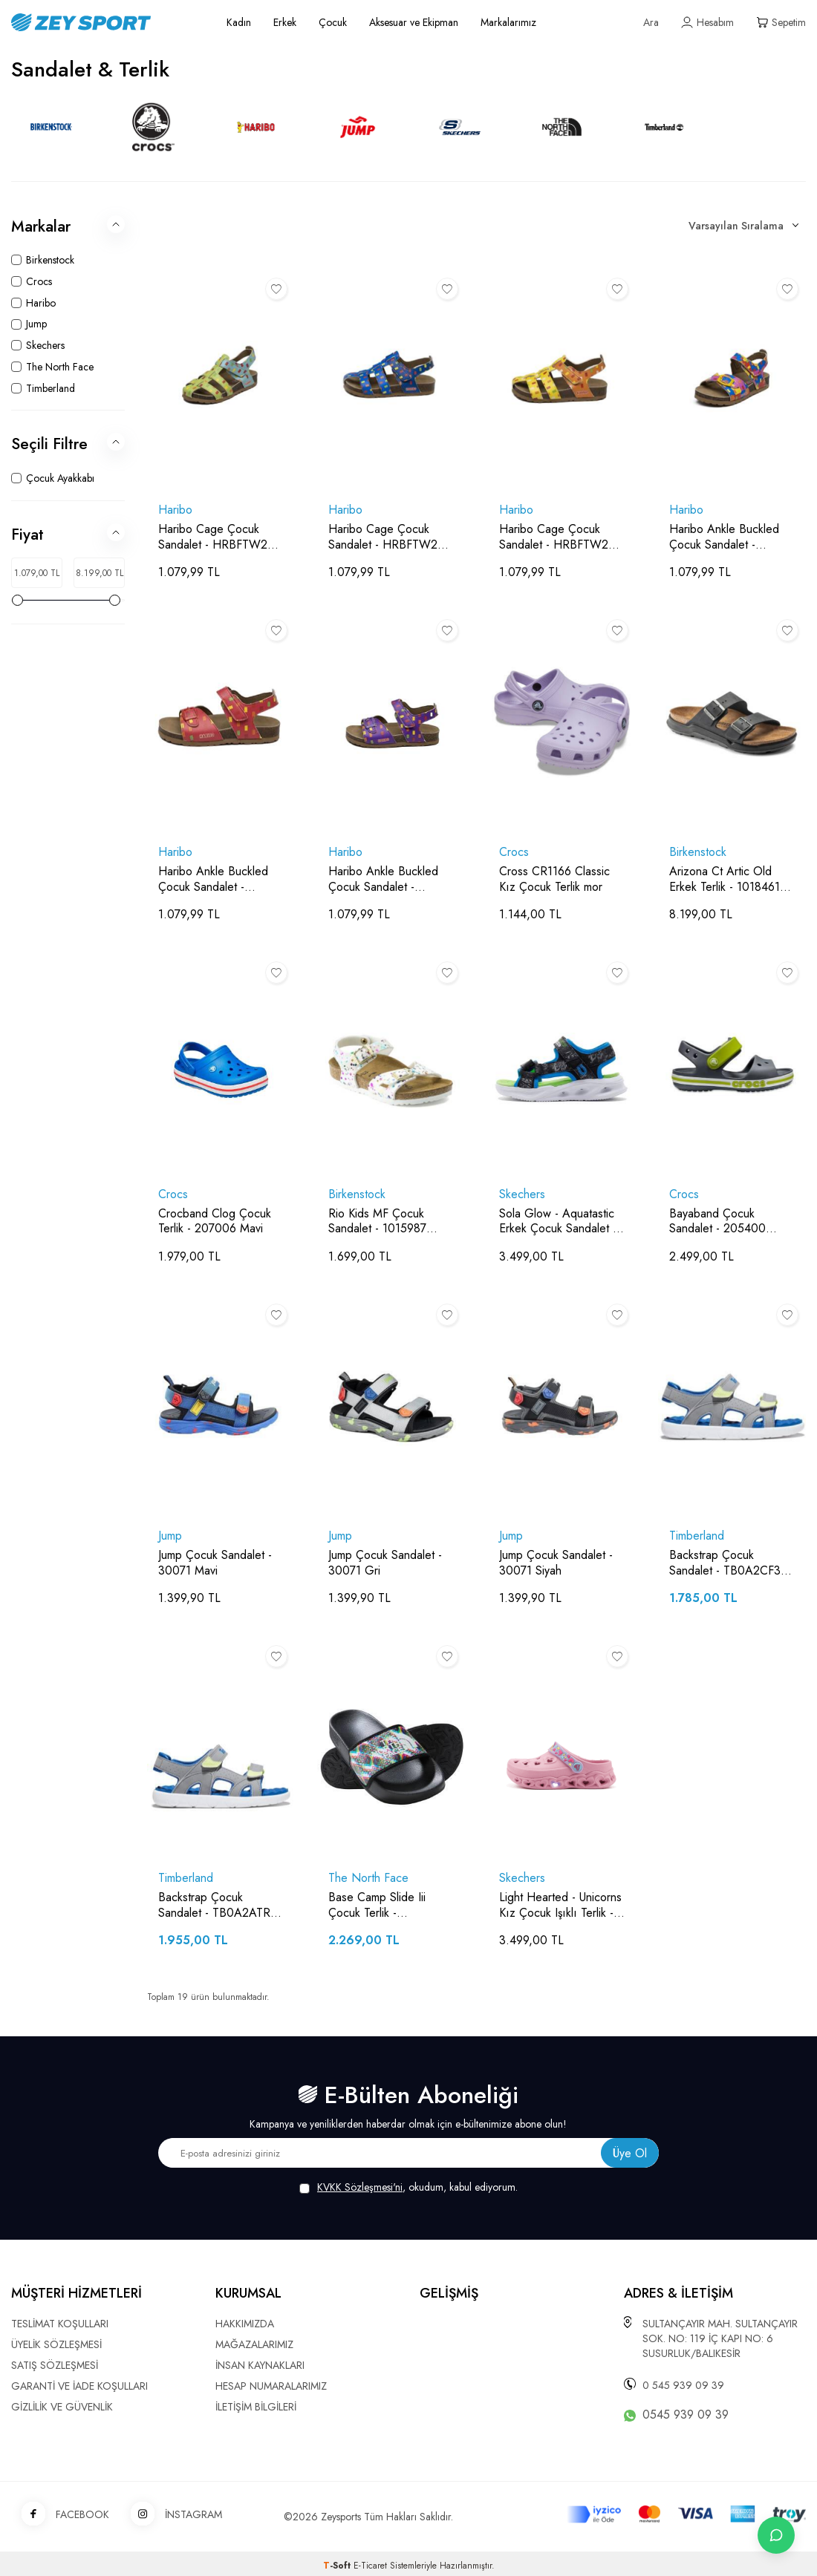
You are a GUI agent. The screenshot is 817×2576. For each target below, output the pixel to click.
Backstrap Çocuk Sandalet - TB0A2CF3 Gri (725, 1563)
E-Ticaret (370, 2565)
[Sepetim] (781, 23)
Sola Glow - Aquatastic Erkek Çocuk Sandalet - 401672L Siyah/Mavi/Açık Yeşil (557, 1222)
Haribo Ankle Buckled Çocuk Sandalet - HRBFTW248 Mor (383, 879)
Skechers (522, 1195)
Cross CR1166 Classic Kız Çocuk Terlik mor (554, 879)
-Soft (338, 2565)
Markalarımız (508, 22)
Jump (170, 1536)
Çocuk (333, 22)
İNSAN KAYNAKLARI (260, 2365)
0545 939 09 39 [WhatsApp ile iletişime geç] (685, 2415)
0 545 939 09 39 (683, 2385)
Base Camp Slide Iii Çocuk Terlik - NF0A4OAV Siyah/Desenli (377, 1905)
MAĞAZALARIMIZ (254, 2344)
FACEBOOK (60, 2515)
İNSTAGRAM (171, 2515)
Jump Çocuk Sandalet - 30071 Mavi (215, 1563)
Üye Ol (630, 2153)
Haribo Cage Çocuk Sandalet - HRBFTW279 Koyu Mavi (389, 537)
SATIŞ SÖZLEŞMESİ (54, 2365)
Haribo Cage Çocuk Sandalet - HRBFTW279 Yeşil (219, 537)
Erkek (284, 22)
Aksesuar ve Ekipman (413, 22)
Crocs (514, 852)
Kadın (239, 22)
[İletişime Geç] (776, 2535)
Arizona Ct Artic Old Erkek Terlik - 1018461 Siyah (724, 879)
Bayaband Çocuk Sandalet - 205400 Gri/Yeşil (717, 1222)
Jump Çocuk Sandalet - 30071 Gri (385, 1563)
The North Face (368, 1878)
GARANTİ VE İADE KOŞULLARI (79, 2386)
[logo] (102, 22)
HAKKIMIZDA (244, 2323)
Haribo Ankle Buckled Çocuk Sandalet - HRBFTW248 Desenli (724, 537)
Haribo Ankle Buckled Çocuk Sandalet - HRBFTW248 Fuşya (213, 879)
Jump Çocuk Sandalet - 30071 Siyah (556, 1563)
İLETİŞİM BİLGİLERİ (255, 2406)
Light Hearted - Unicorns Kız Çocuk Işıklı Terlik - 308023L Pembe (560, 1905)
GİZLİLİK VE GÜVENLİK (62, 2406)
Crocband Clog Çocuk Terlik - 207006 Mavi (214, 1222)
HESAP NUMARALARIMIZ (271, 2386)
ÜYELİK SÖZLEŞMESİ (56, 2344)
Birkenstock (697, 852)
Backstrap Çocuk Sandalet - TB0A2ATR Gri (214, 1905)
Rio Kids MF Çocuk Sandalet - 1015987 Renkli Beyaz (377, 1222)
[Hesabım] (707, 23)
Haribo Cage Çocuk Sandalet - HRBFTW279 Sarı (560, 537)
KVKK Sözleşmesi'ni (360, 2187)
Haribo (175, 510)
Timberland (696, 1536)
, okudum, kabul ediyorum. (408, 2187)
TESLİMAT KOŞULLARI (59, 2323)
